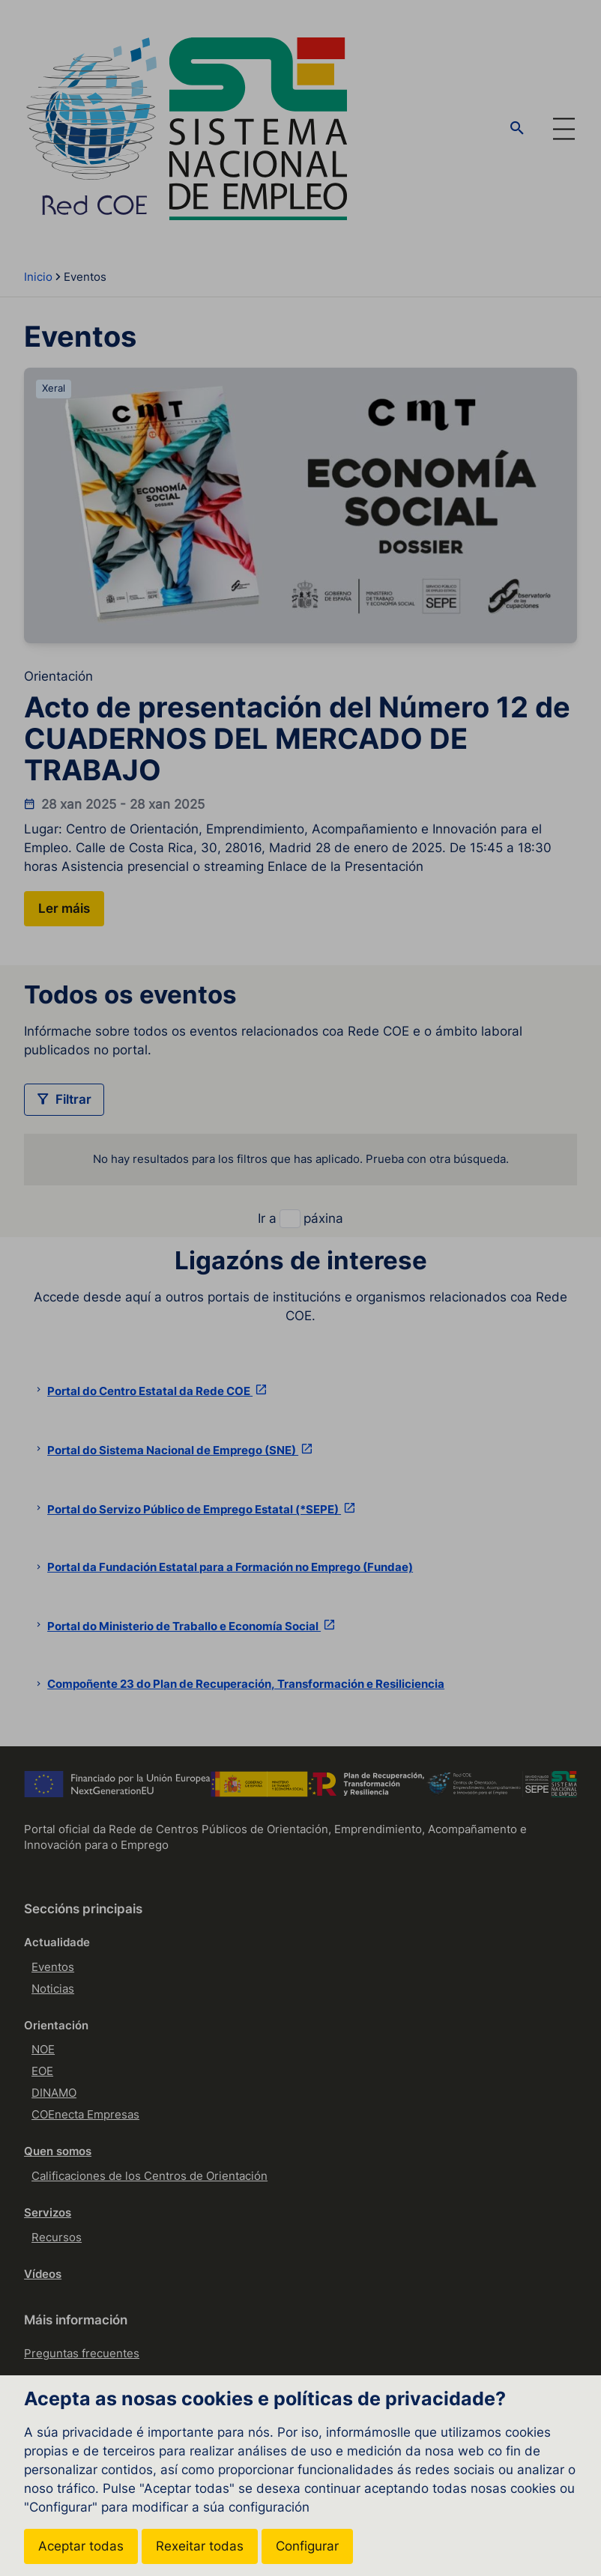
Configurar (307, 2546)
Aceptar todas (81, 2546)
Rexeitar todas (200, 2546)
